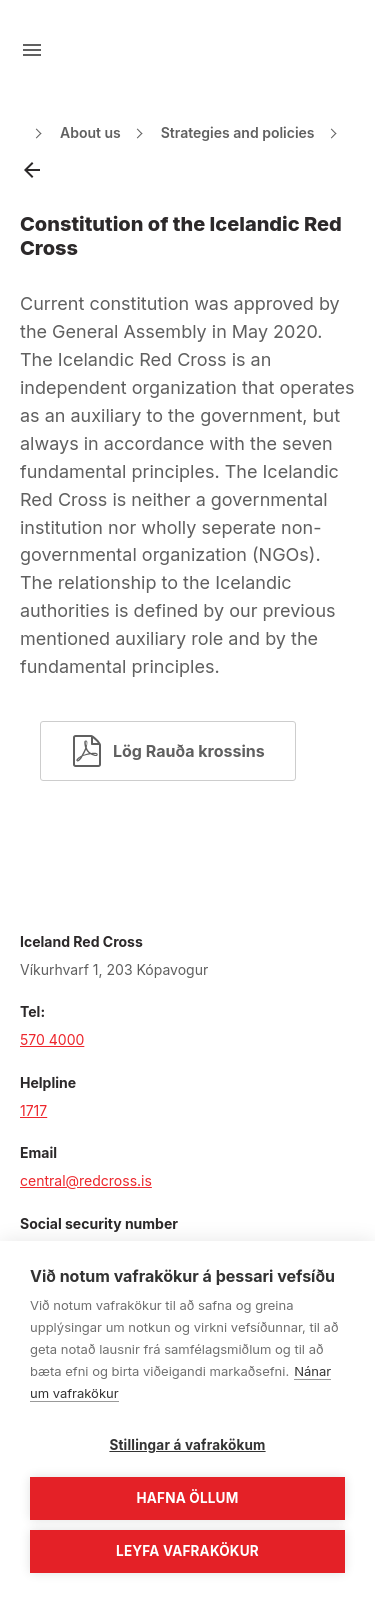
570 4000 (52, 1039)
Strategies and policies (238, 132)
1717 (33, 1110)
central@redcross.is (86, 1180)
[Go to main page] (188, 50)
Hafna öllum (188, 1498)
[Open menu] (32, 50)
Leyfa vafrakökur (187, 1551)
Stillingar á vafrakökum (187, 1445)
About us (90, 132)
